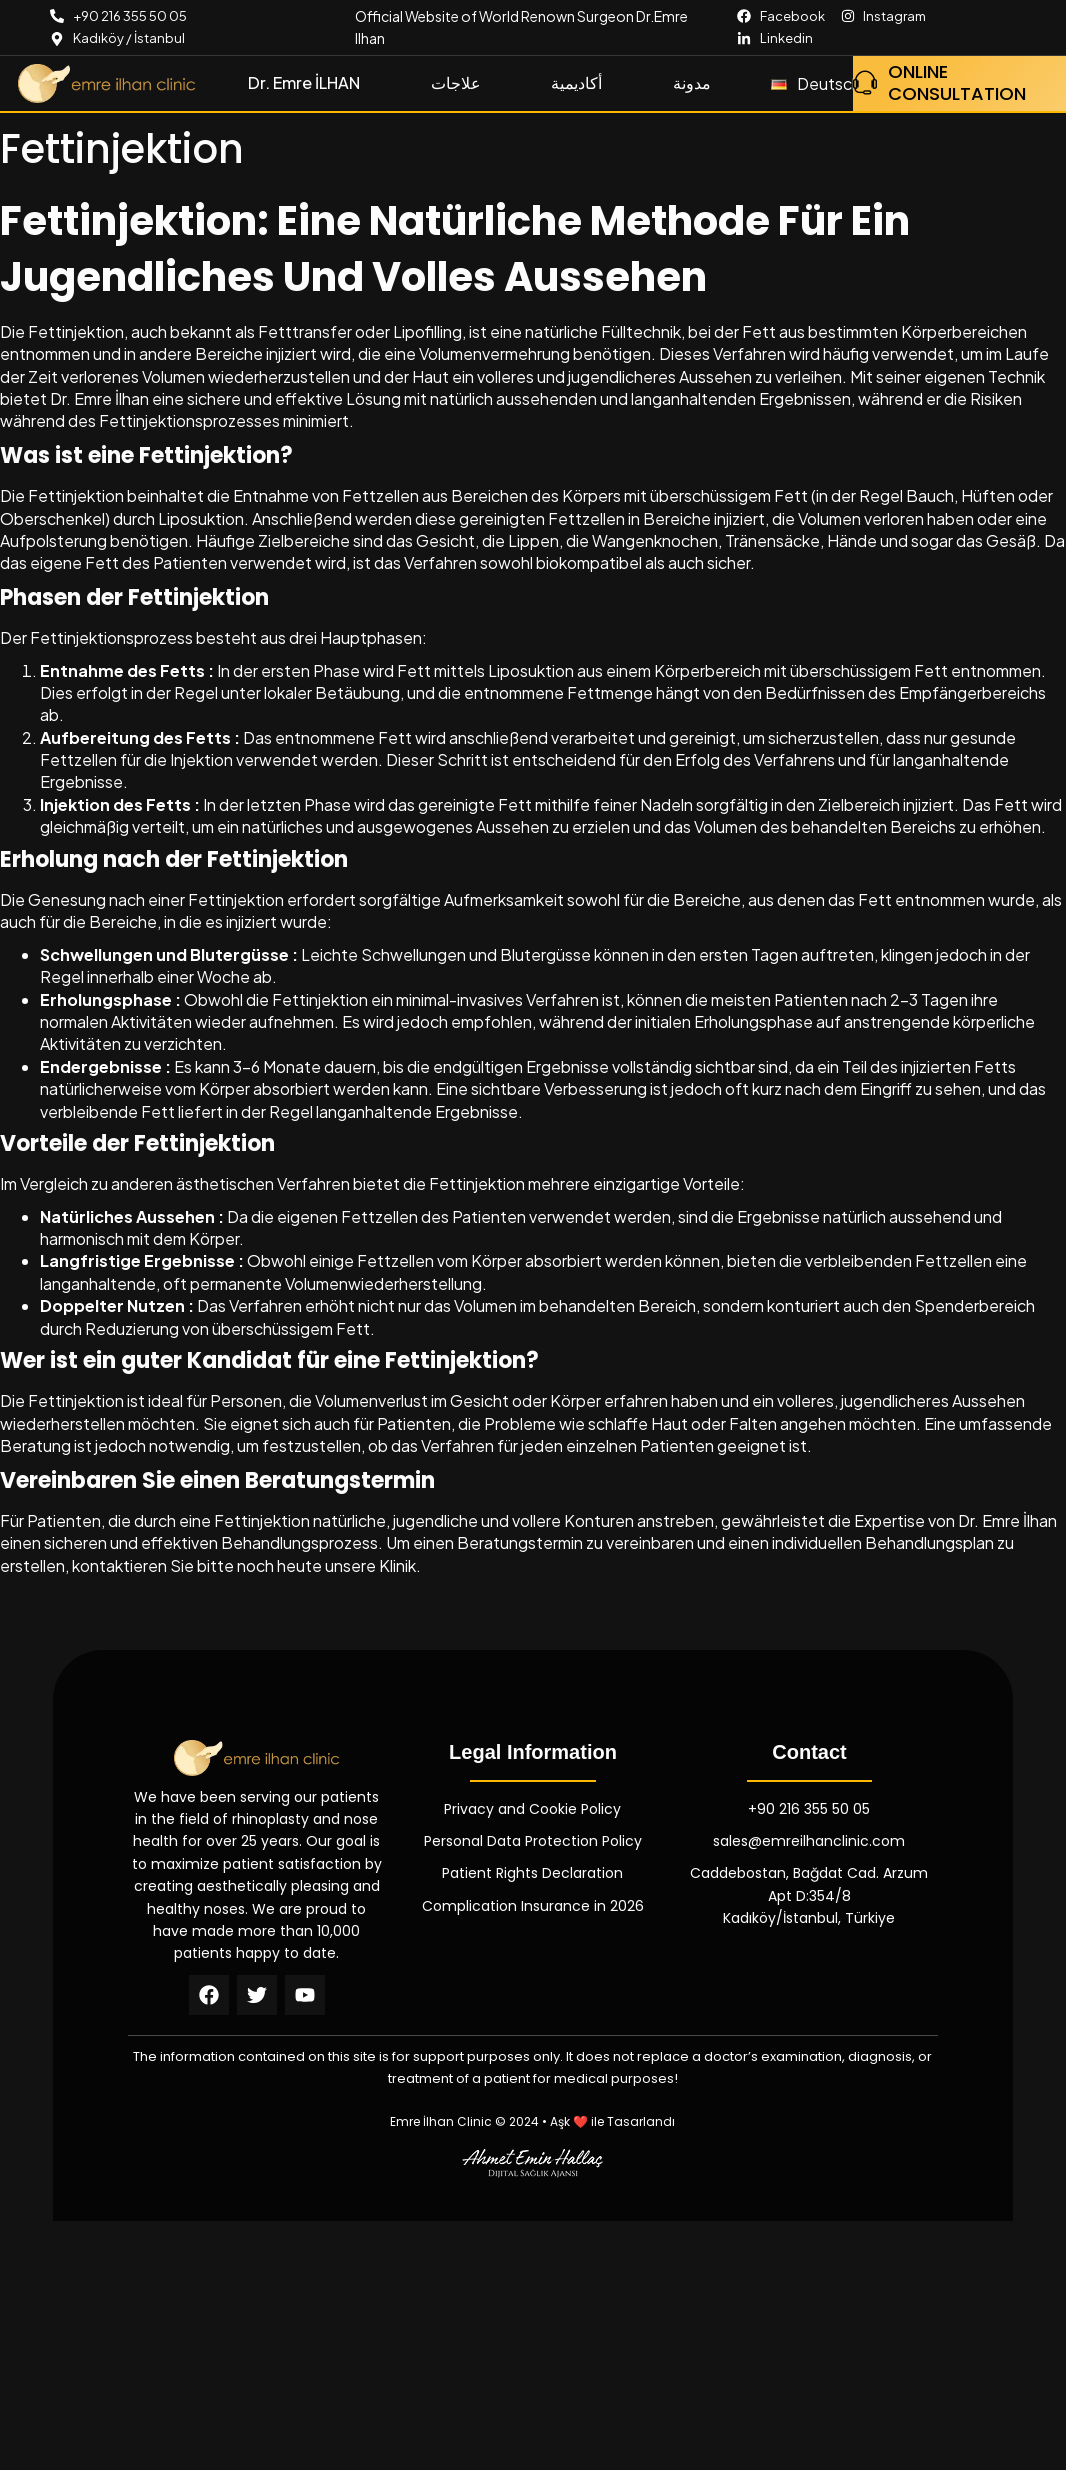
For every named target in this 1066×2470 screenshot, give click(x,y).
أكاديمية (576, 82)
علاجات (456, 82)
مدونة (692, 82)
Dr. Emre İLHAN (304, 82)
